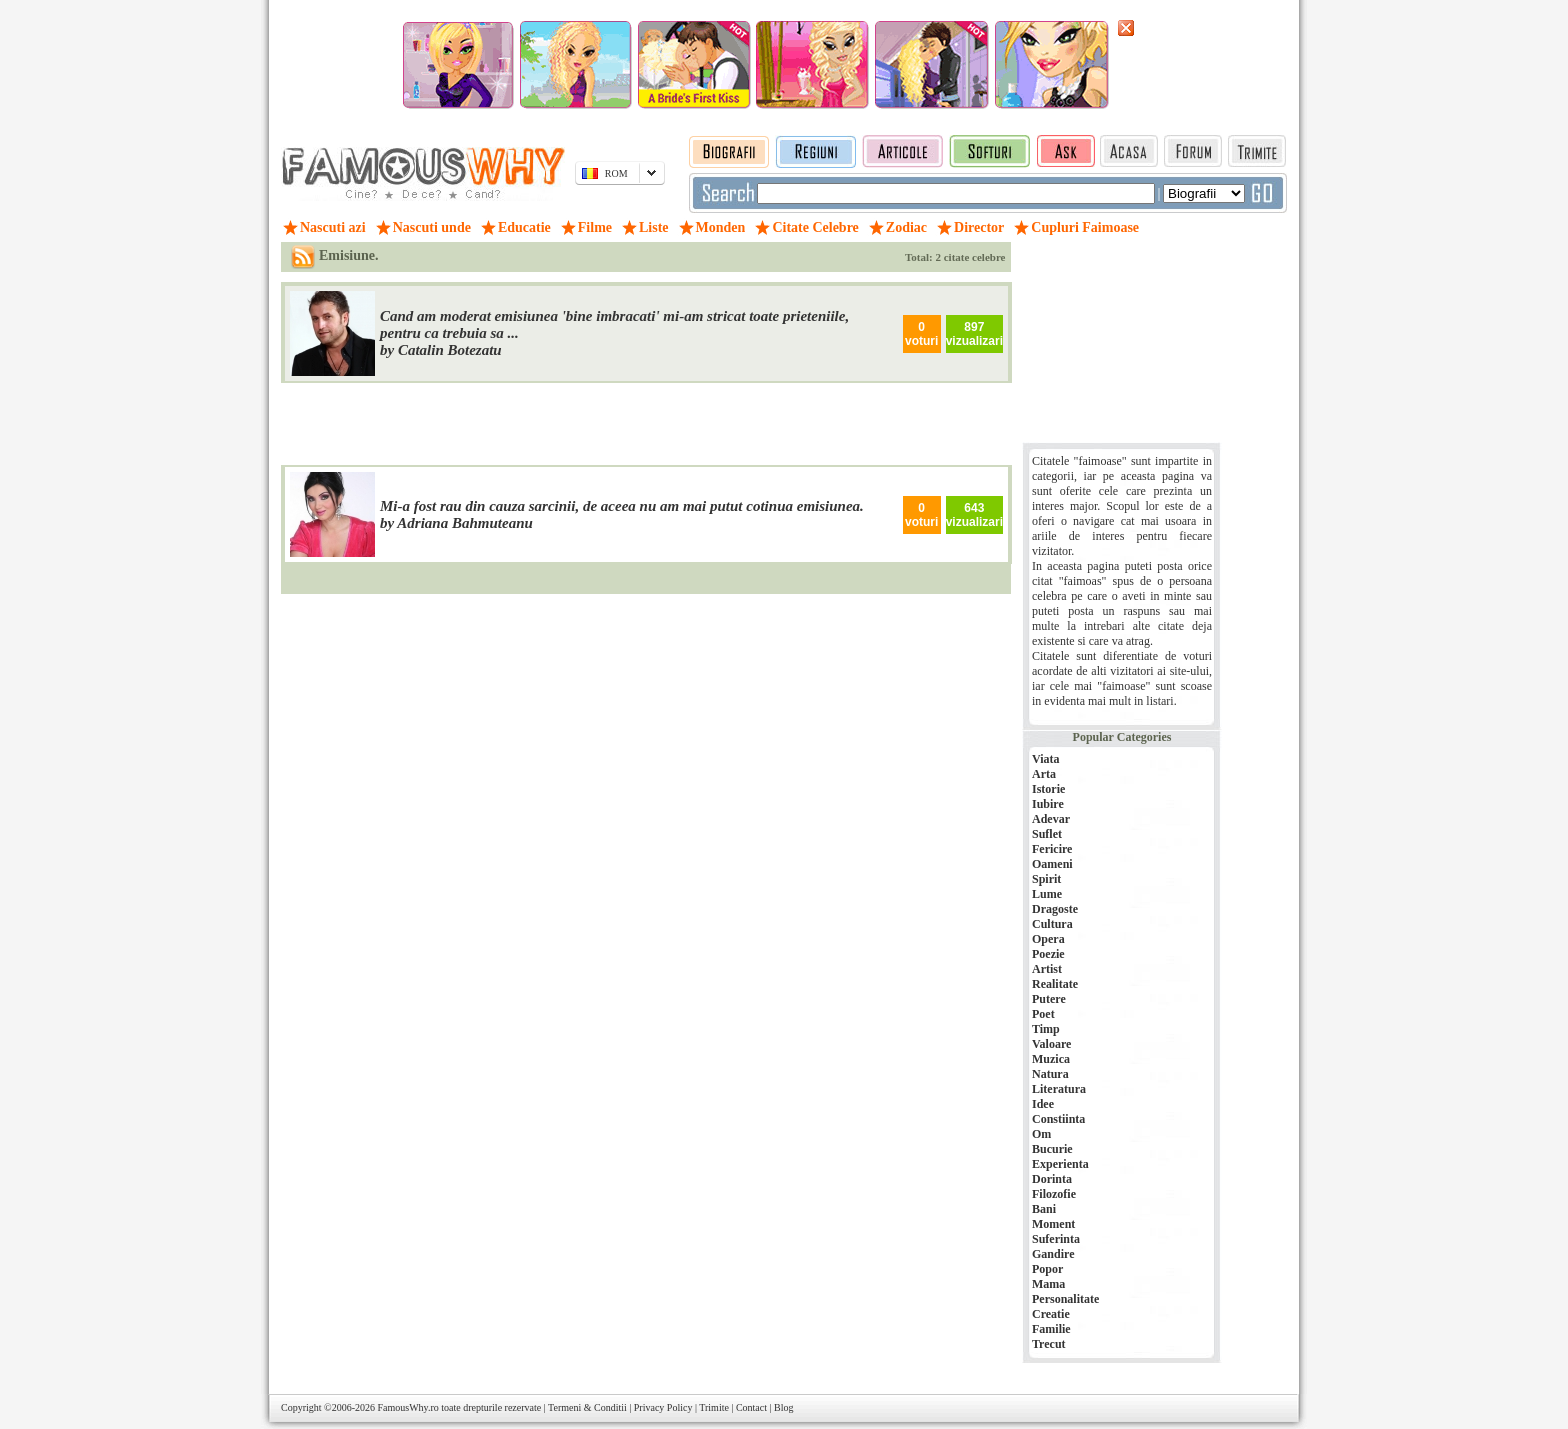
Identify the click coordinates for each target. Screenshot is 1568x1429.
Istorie (1048, 789)
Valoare (1051, 1044)
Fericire (1052, 849)
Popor (1047, 1269)
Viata (1046, 759)
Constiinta (1058, 1119)
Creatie (1051, 1314)
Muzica (1051, 1059)
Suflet (1047, 834)
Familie (1051, 1329)
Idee (1043, 1104)
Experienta (1060, 1164)
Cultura (1052, 924)
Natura (1050, 1074)
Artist (1047, 969)
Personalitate (1065, 1299)
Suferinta (1056, 1239)
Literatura (1059, 1089)
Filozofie (1054, 1194)
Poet (1043, 1014)
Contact (751, 1407)
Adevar (1051, 819)
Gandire (1053, 1254)
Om (1041, 1134)
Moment (1053, 1224)
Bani (1044, 1209)
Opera (1048, 939)
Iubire (1048, 804)
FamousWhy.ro (407, 1407)
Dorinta (1052, 1179)
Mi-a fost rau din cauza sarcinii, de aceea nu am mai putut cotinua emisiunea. (622, 506)
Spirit (1046, 879)
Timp (1046, 1029)
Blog (783, 1407)
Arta (1044, 774)
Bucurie (1052, 1149)
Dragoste (1055, 909)
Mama (1048, 1284)
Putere (1049, 999)
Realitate (1055, 984)
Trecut (1049, 1344)
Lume (1047, 894)
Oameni (1052, 864)
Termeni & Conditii (587, 1407)
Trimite (714, 1407)
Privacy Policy (663, 1407)
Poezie (1048, 954)
